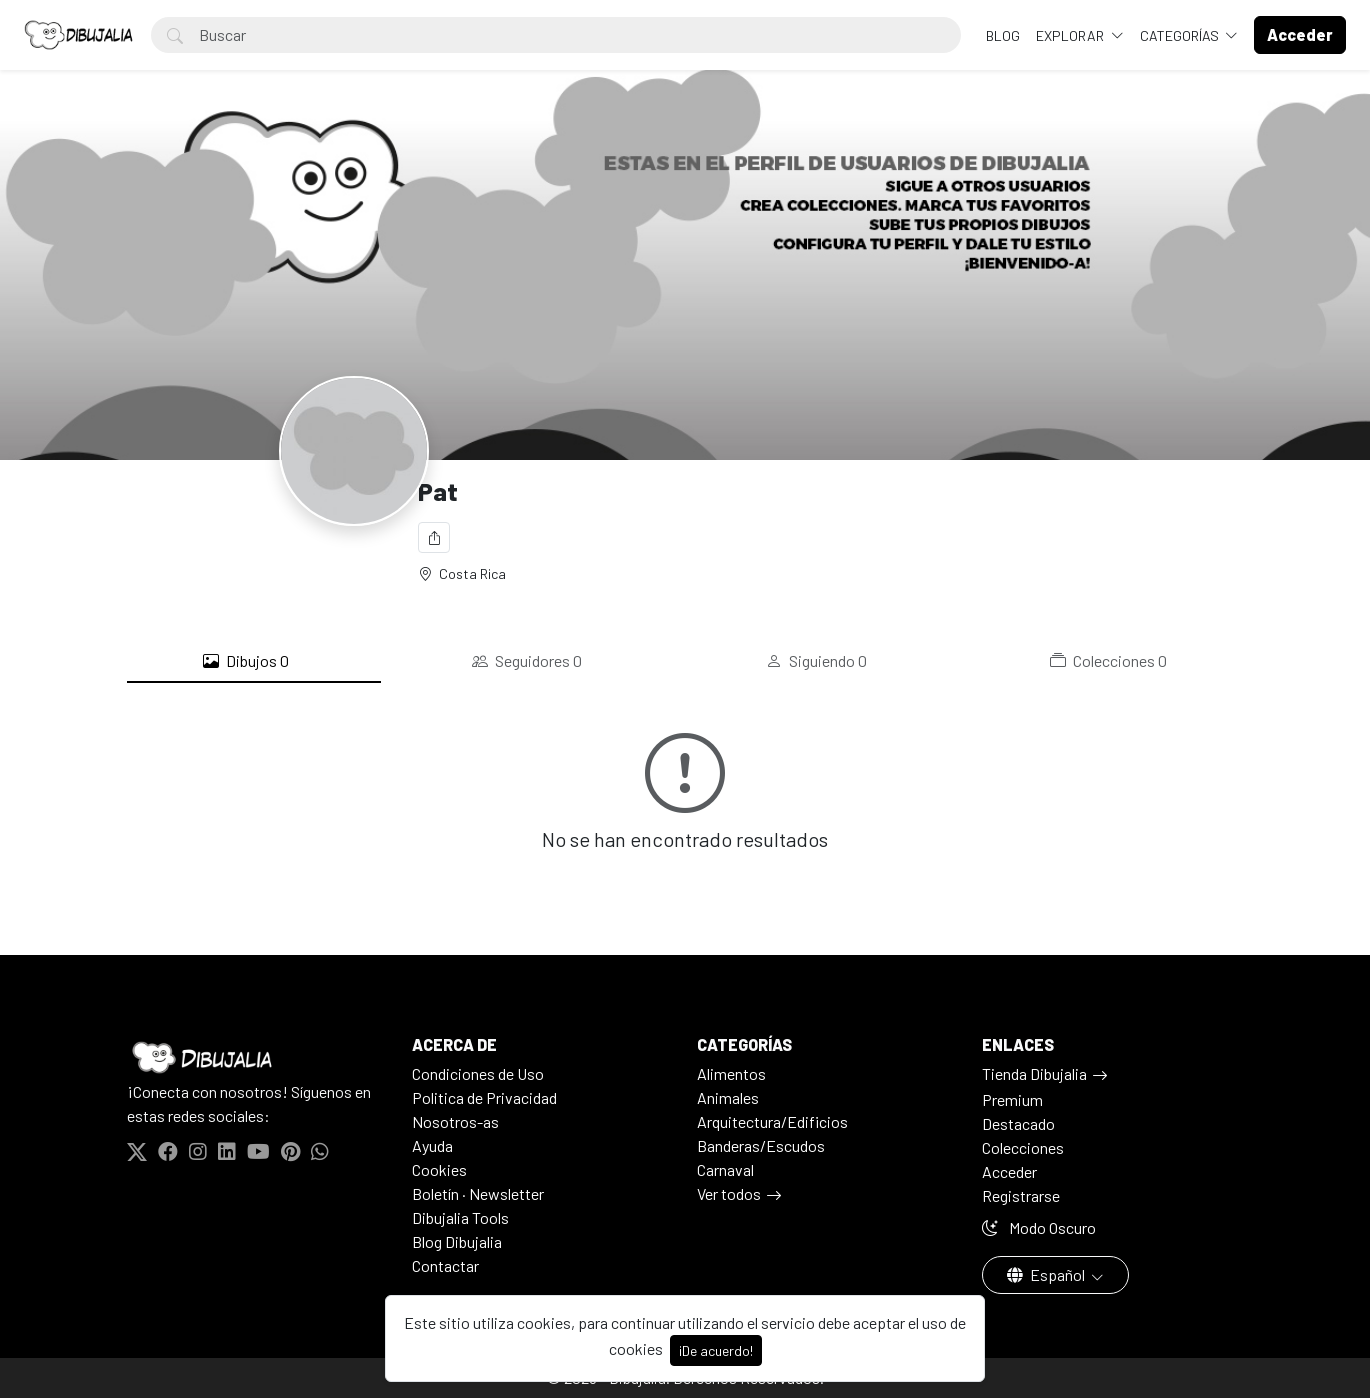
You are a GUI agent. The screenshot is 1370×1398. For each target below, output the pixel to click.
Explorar (1071, 35)
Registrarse (1021, 1195)
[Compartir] (434, 537)
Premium (1012, 1099)
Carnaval (725, 1169)
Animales (728, 1097)
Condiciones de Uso (478, 1073)
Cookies (439, 1169)
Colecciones (1108, 661)
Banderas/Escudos (761, 1145)
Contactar (445, 1265)
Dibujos (246, 661)
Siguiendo (816, 661)
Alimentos (731, 1073)
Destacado (1018, 1123)
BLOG (1003, 35)
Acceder (1009, 1171)
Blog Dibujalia (457, 1241)
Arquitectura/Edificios (772, 1121)
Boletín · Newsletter (478, 1193)
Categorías (1181, 35)
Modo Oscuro (1039, 1227)
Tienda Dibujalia (1034, 1073)
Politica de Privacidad (484, 1097)
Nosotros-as (455, 1121)
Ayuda (432, 1145)
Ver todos (729, 1193)
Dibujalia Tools (460, 1217)
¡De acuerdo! (716, 1350)
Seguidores (527, 661)
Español (1047, 1274)
